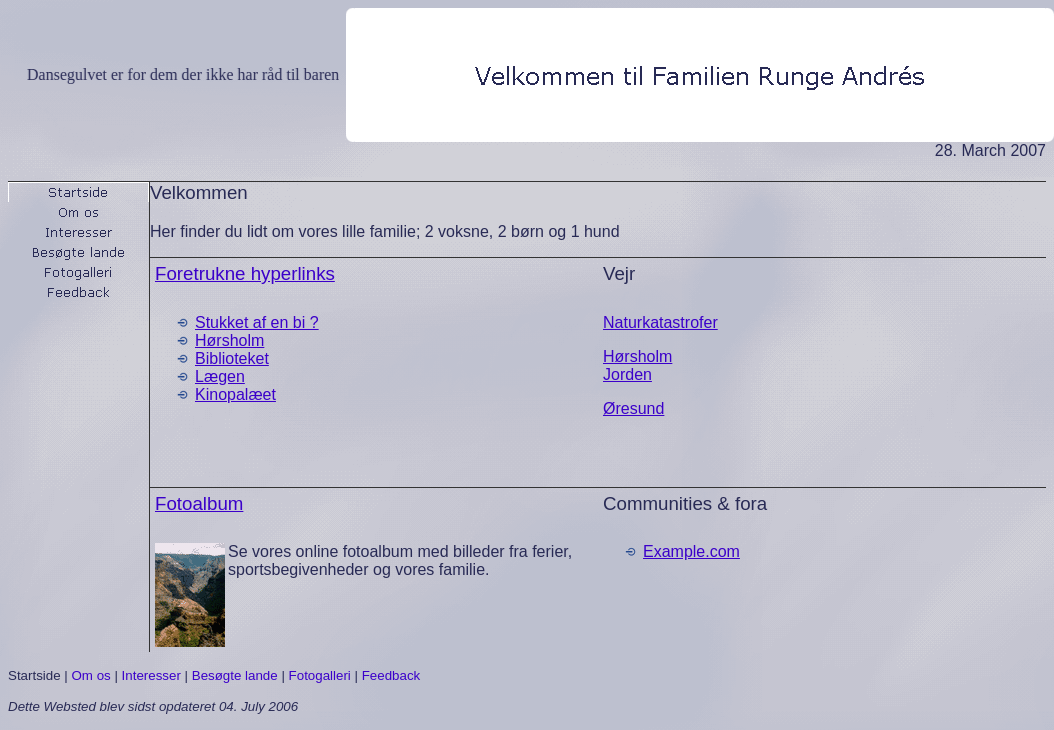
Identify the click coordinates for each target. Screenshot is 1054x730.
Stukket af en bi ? (257, 322)
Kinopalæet (235, 394)
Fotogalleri (320, 675)
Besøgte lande (235, 675)
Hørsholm (229, 340)
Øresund (633, 408)
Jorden (627, 374)
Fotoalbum (199, 503)
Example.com (691, 551)
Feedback (391, 675)
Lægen (220, 376)
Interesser (151, 675)
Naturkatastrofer (660, 322)
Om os (90, 675)
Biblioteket (232, 358)
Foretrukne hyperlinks (245, 273)
